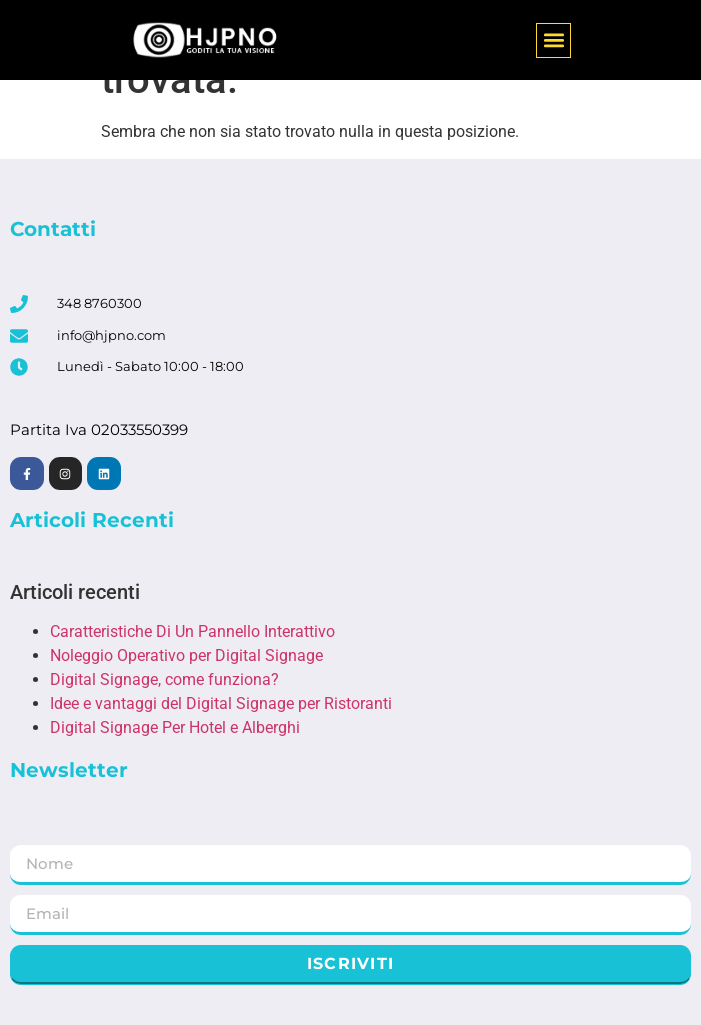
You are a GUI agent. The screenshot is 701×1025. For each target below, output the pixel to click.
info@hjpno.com (111, 335)
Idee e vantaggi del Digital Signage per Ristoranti (221, 703)
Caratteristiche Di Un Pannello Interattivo (192, 631)
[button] (553, 40)
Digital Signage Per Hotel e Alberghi (175, 727)
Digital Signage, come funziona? (164, 679)
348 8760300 (99, 303)
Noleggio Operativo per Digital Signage (186, 655)
